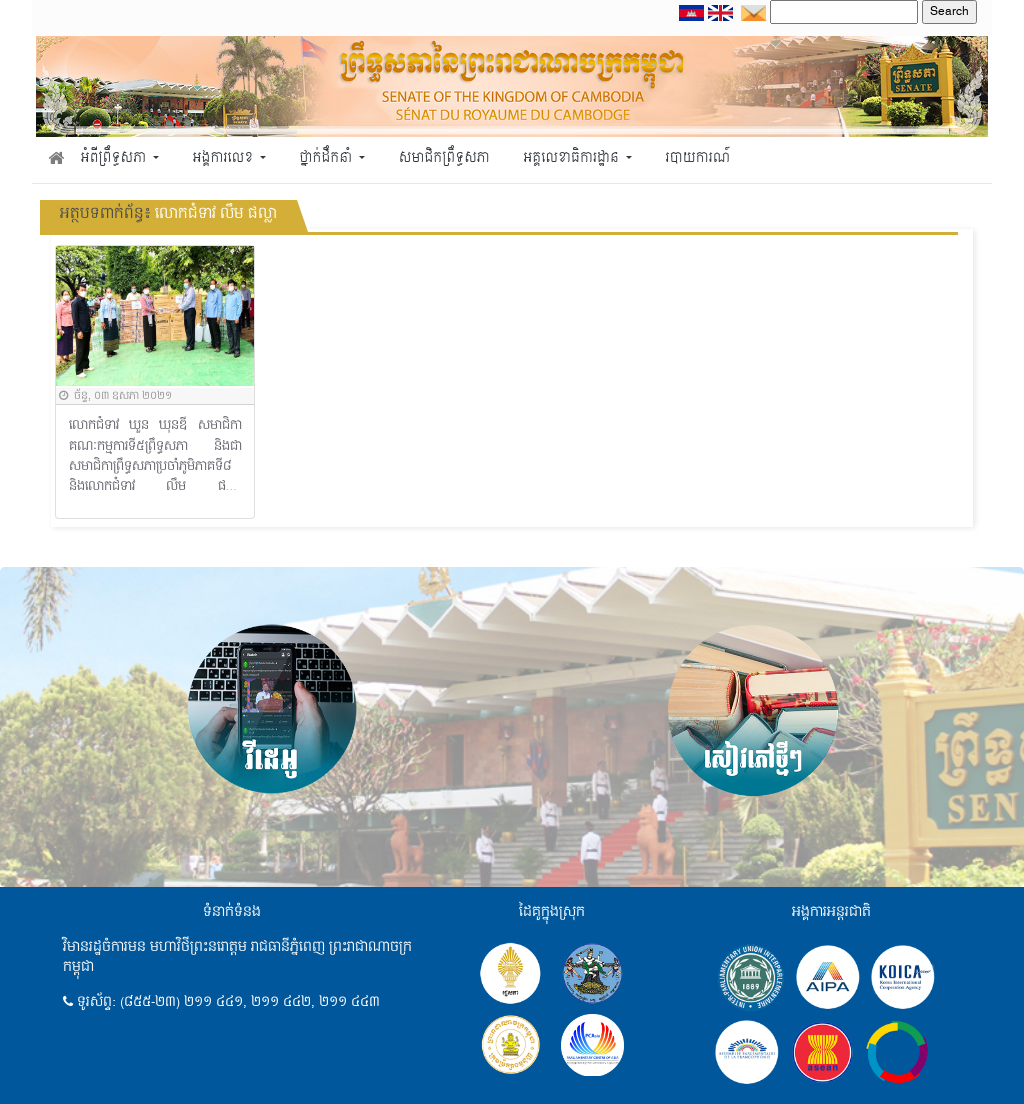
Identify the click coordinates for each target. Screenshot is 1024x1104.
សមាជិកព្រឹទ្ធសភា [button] (444, 158)
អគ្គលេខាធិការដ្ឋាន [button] (572, 158)
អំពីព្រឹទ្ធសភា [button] (115, 158)
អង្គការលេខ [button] (225, 158)
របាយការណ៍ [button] (698, 158)
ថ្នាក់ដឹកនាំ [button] (328, 158)
